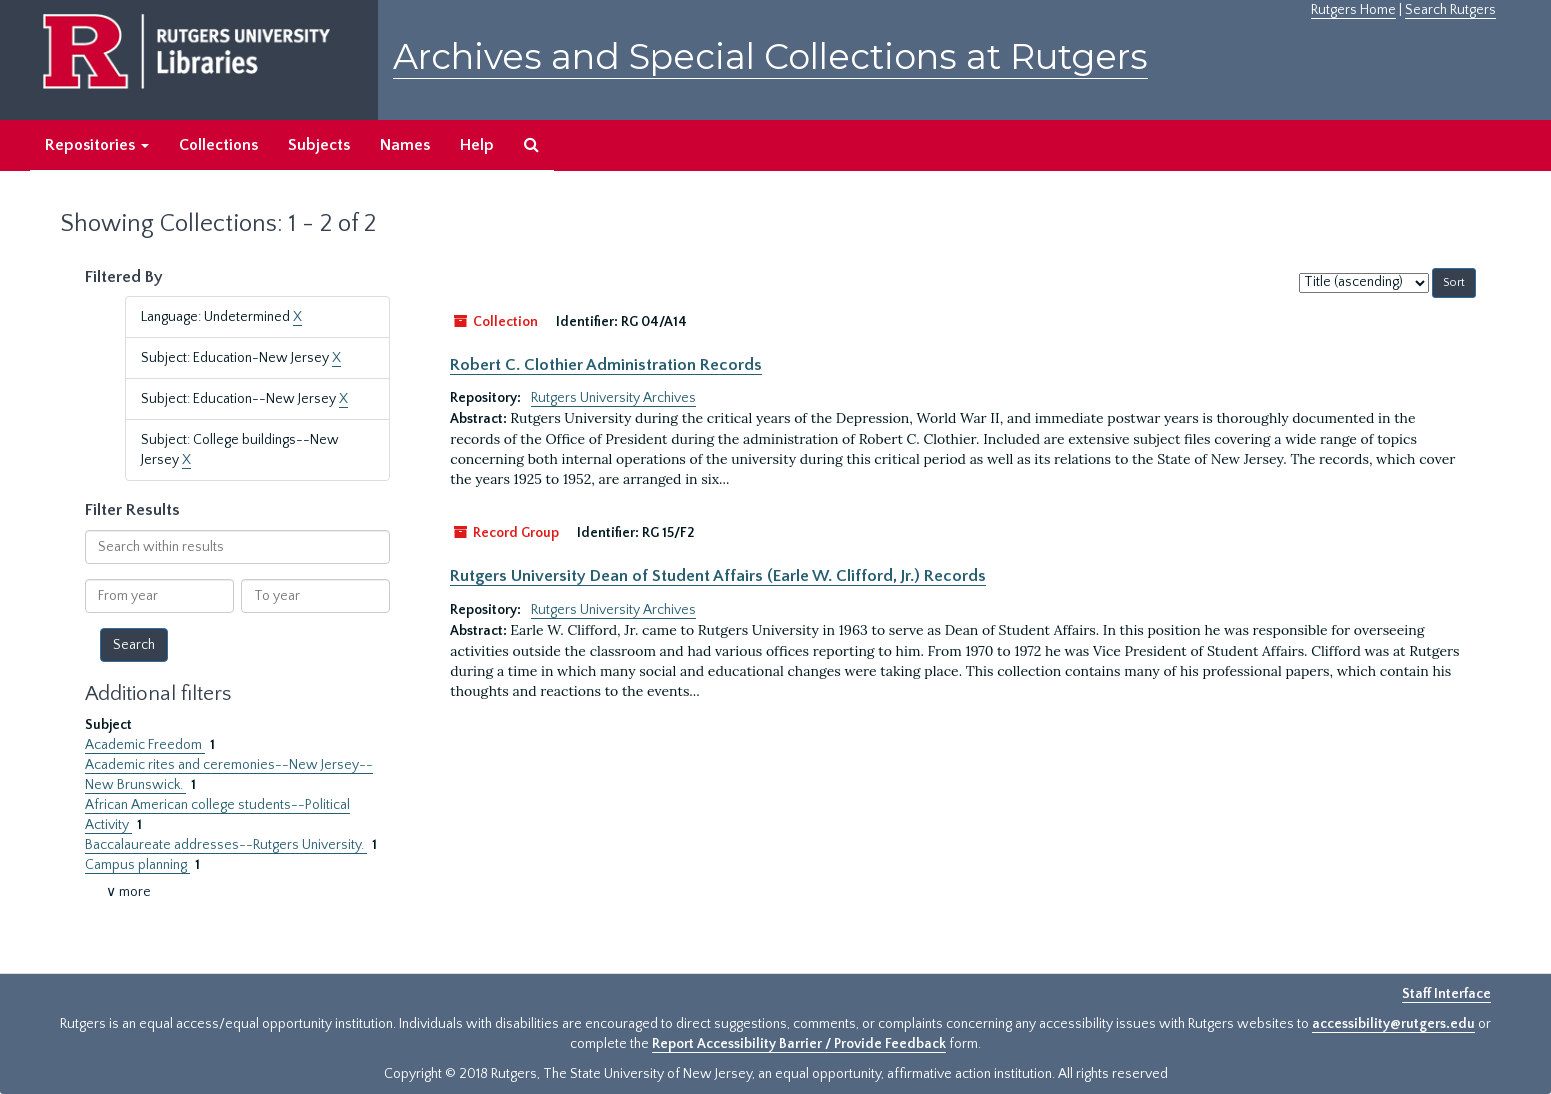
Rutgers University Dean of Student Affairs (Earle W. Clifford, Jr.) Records (718, 576)
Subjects (319, 145)
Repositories (97, 145)
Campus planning (137, 865)
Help (477, 145)
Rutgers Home (1353, 10)
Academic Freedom (145, 745)
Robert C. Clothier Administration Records (606, 365)
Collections (218, 145)
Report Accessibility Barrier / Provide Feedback (799, 1044)
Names (405, 145)
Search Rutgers (1450, 10)
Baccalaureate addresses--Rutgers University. (226, 845)
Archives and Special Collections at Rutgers (770, 56)
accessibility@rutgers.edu (1393, 1024)
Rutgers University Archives (613, 398)
